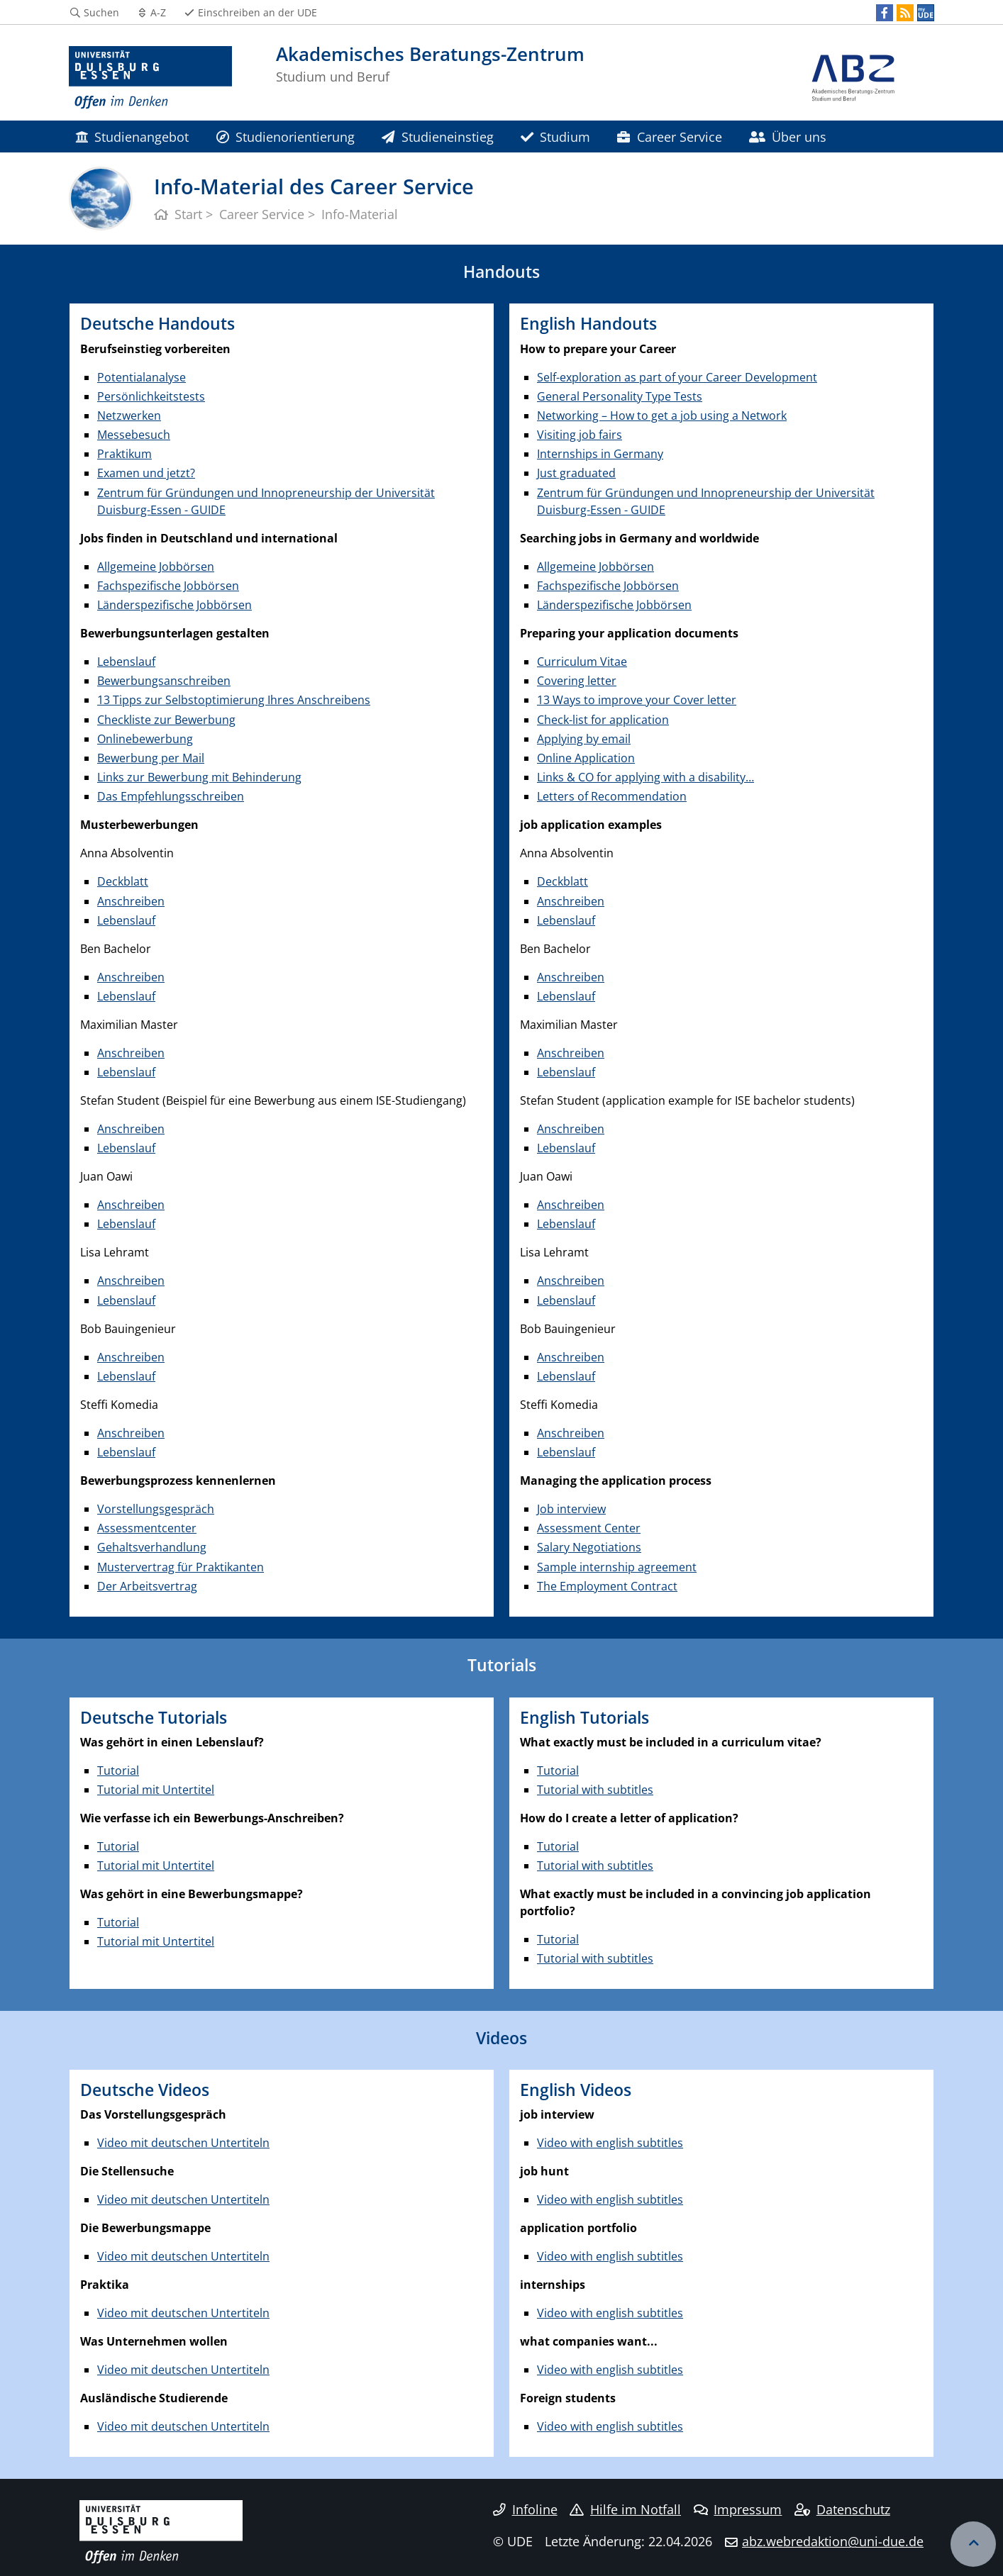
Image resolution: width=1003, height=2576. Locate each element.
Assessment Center (589, 1528)
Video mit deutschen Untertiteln (183, 2143)
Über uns (787, 136)
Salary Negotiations (589, 1547)
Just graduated (576, 473)
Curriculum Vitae (582, 661)
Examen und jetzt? (146, 473)
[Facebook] (884, 12)
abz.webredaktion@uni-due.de (833, 2541)
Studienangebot (132, 136)
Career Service (669, 136)
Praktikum (124, 454)
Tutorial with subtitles (595, 1789)
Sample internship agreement (617, 1567)
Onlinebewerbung (145, 739)
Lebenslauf (126, 661)
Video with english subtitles (610, 2143)
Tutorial (118, 1770)
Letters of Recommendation (612, 796)
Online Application (586, 758)
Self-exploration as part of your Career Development (677, 377)
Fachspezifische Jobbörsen (168, 585)
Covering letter (576, 680)
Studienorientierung (285, 136)
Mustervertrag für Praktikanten (180, 1567)
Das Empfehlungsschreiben (170, 796)
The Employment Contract (607, 1586)
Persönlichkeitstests (151, 396)
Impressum (738, 2509)
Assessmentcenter (146, 1528)
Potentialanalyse (141, 377)
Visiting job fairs (579, 434)
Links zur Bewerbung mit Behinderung (199, 777)
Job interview (571, 1509)
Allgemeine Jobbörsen (155, 566)
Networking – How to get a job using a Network (662, 415)
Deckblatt (122, 881)
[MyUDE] (925, 12)
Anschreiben (131, 901)
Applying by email (584, 739)
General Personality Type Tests (619, 396)
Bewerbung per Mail (150, 758)
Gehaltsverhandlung (151, 1547)
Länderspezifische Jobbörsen (174, 605)
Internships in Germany (600, 454)
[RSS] (905, 12)
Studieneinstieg (437, 136)
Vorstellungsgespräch (155, 1509)
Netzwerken (129, 415)
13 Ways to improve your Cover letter (636, 700)
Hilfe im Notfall (625, 2509)
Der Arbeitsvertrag (147, 1586)
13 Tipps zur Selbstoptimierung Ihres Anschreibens (233, 700)
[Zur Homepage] (150, 78)
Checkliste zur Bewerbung (166, 719)
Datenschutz (842, 2509)
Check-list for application (603, 719)
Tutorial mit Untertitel (155, 1789)
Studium (555, 136)
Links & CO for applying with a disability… (645, 777)
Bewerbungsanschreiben (164, 680)
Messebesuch (133, 434)
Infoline (525, 2509)
